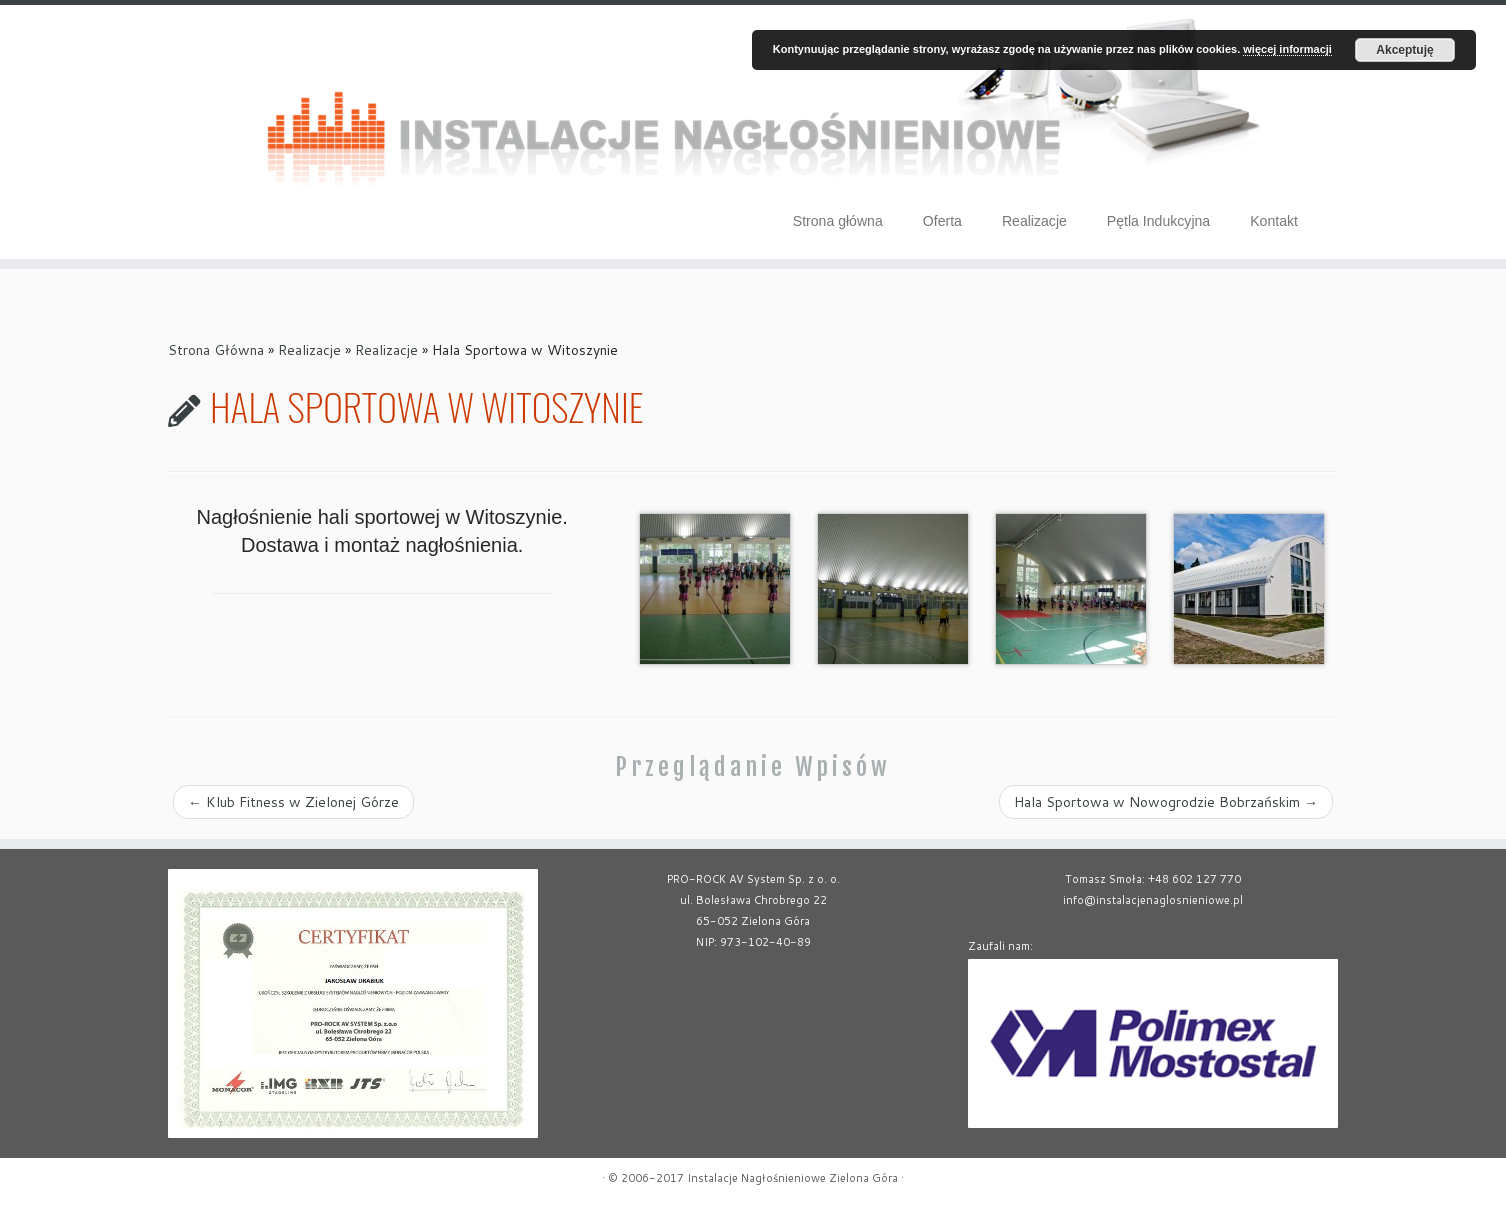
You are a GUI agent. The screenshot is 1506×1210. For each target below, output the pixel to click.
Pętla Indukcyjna (1158, 221)
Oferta (942, 221)
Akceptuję (1404, 50)
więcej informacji (1287, 49)
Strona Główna (216, 350)
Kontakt (1274, 221)
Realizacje (1034, 221)
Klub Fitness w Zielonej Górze (293, 802)
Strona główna (838, 221)
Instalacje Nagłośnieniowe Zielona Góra (792, 1178)
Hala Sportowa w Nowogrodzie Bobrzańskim (1166, 802)
